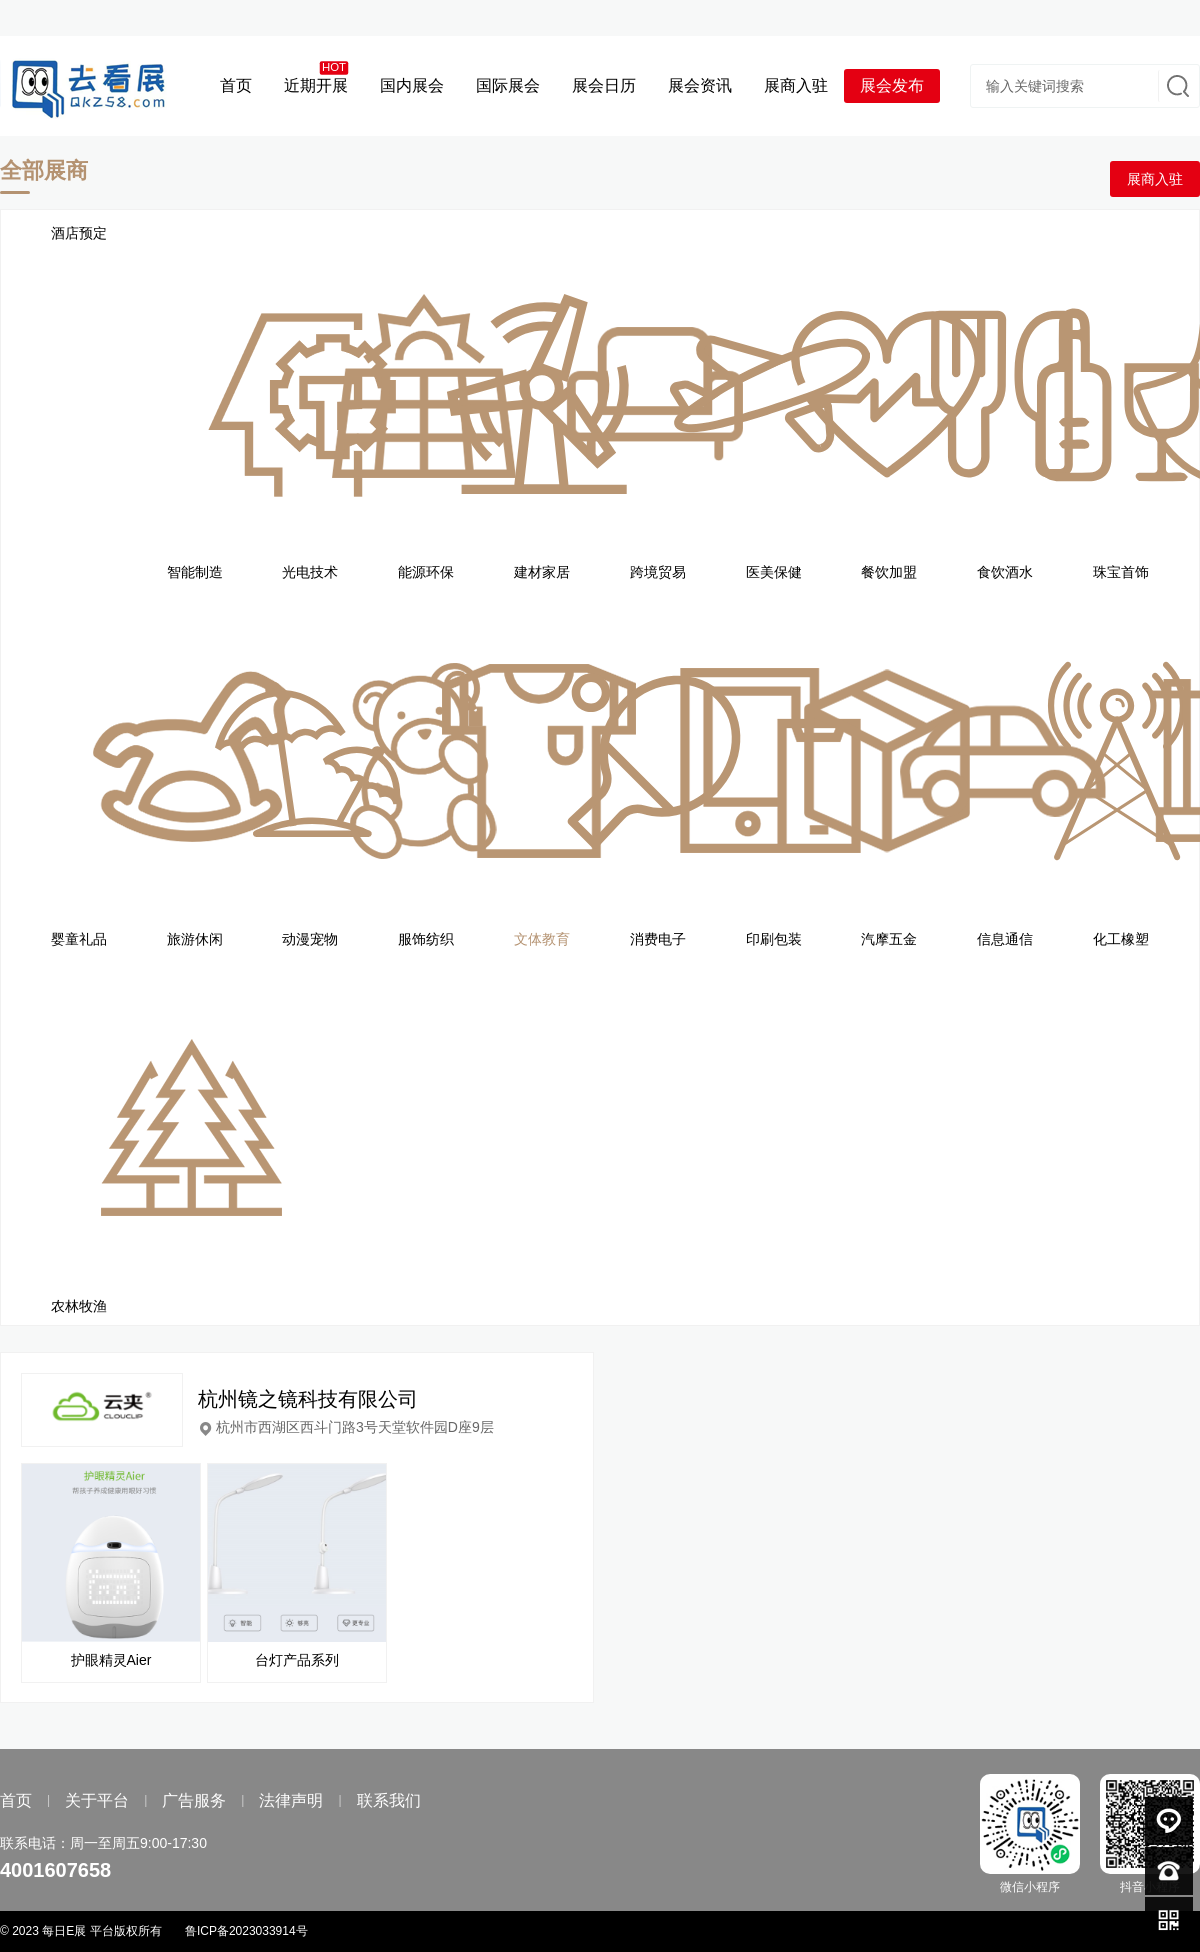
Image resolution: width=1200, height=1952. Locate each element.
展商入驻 (1155, 179)
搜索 (1176, 86)
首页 (16, 1800)
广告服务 (194, 1800)
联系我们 (389, 1800)
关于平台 (97, 1800)
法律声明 (291, 1800)
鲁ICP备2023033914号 (246, 1931)
